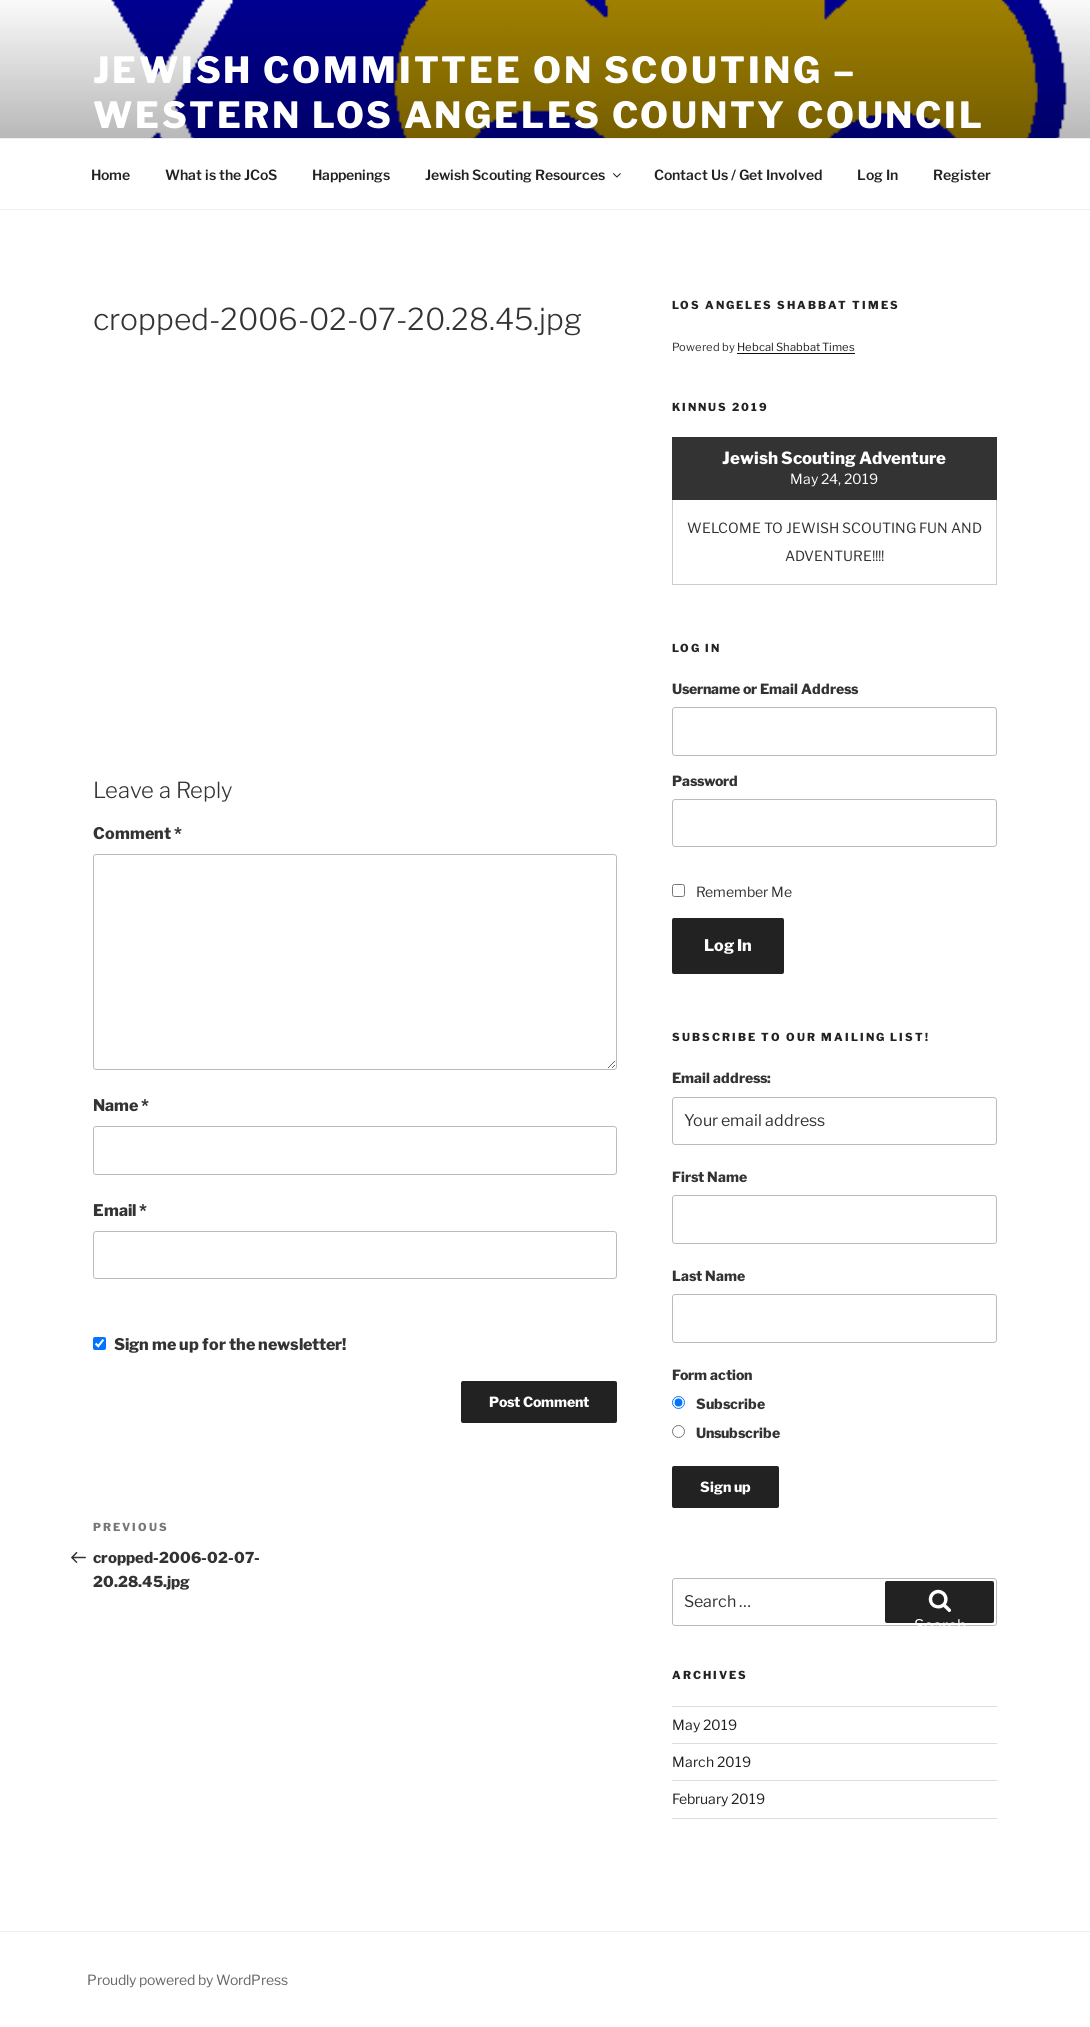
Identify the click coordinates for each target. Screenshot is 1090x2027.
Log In (877, 174)
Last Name (708, 1275)
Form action (712, 1374)
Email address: (721, 1077)
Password (705, 780)
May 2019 (704, 1724)
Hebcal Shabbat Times (796, 347)
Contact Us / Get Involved (738, 174)
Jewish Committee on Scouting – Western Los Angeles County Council (539, 92)
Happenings (351, 174)
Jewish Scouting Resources (524, 174)
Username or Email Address (765, 688)
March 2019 (711, 1761)
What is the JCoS (221, 174)
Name (121, 1105)
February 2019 (718, 1798)
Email (120, 1210)
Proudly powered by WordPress (187, 1979)
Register (962, 174)
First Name (709, 1176)
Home (110, 174)
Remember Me (744, 891)
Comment (137, 833)
